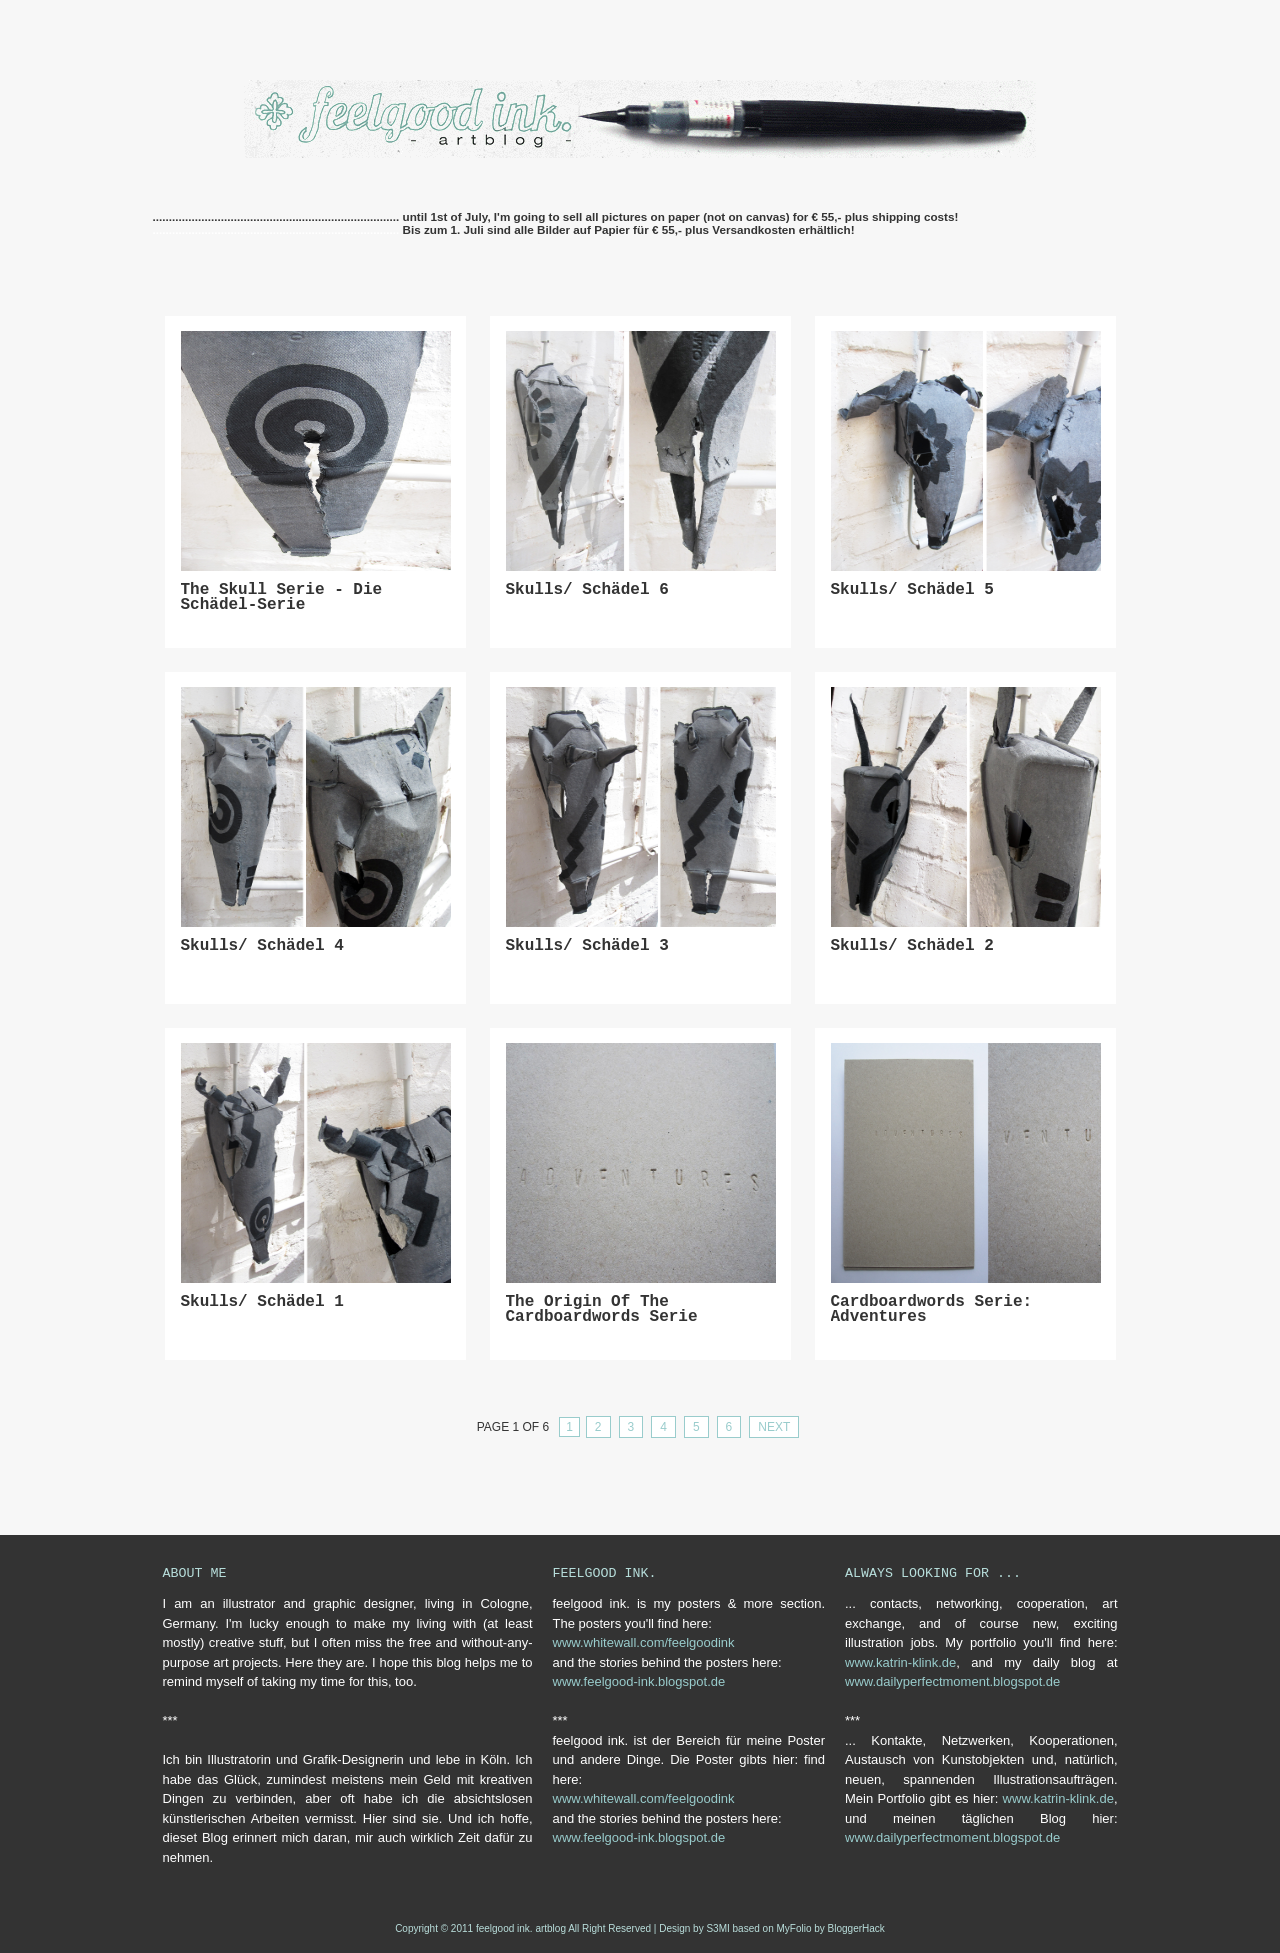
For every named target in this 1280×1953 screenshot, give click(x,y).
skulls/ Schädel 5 (912, 590)
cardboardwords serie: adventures (932, 1310)
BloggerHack (856, 1928)
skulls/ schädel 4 (262, 946)
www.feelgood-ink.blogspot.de (639, 1681)
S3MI (717, 1928)
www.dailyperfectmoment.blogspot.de (952, 1681)
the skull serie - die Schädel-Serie (282, 598)
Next (774, 1427)
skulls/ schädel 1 (262, 1302)
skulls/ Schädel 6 (587, 590)
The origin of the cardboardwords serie (602, 1310)
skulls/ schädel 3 (587, 946)
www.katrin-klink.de (900, 1662)
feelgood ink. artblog (521, 1928)
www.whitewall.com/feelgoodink (644, 1642)
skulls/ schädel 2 (912, 946)
